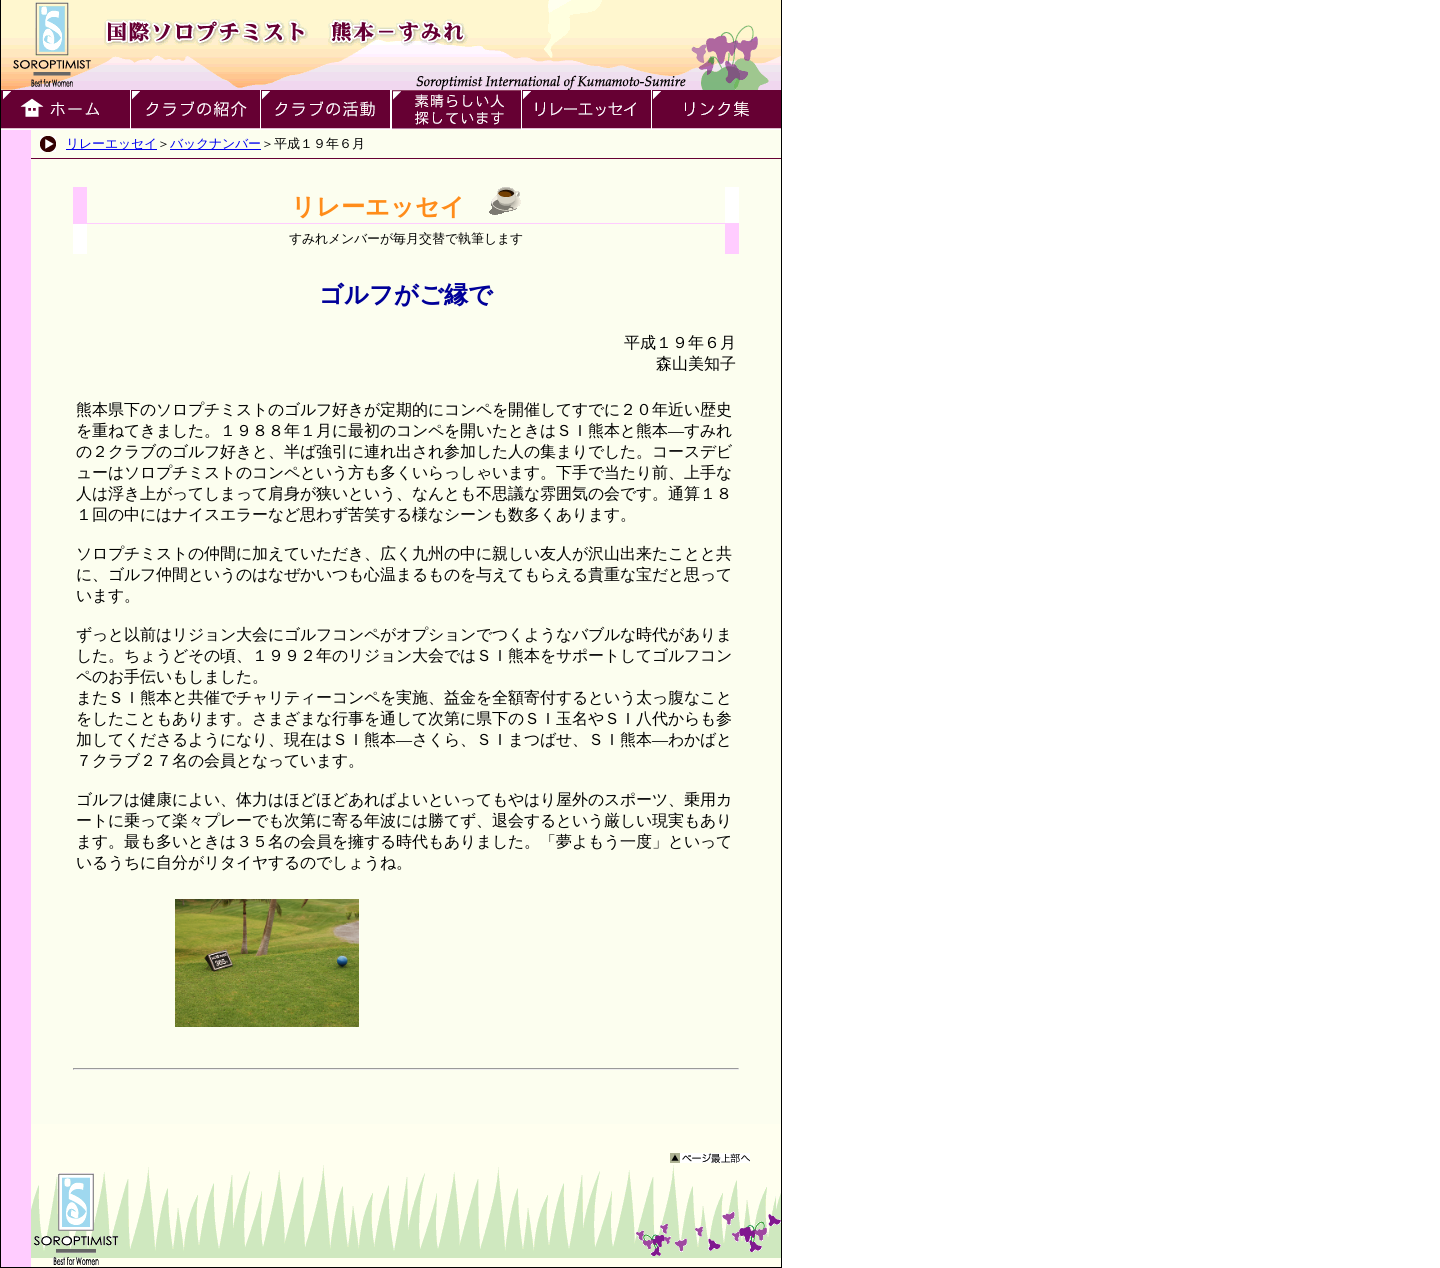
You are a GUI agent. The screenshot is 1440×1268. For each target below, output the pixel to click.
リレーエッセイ (111, 143)
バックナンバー (215, 143)
